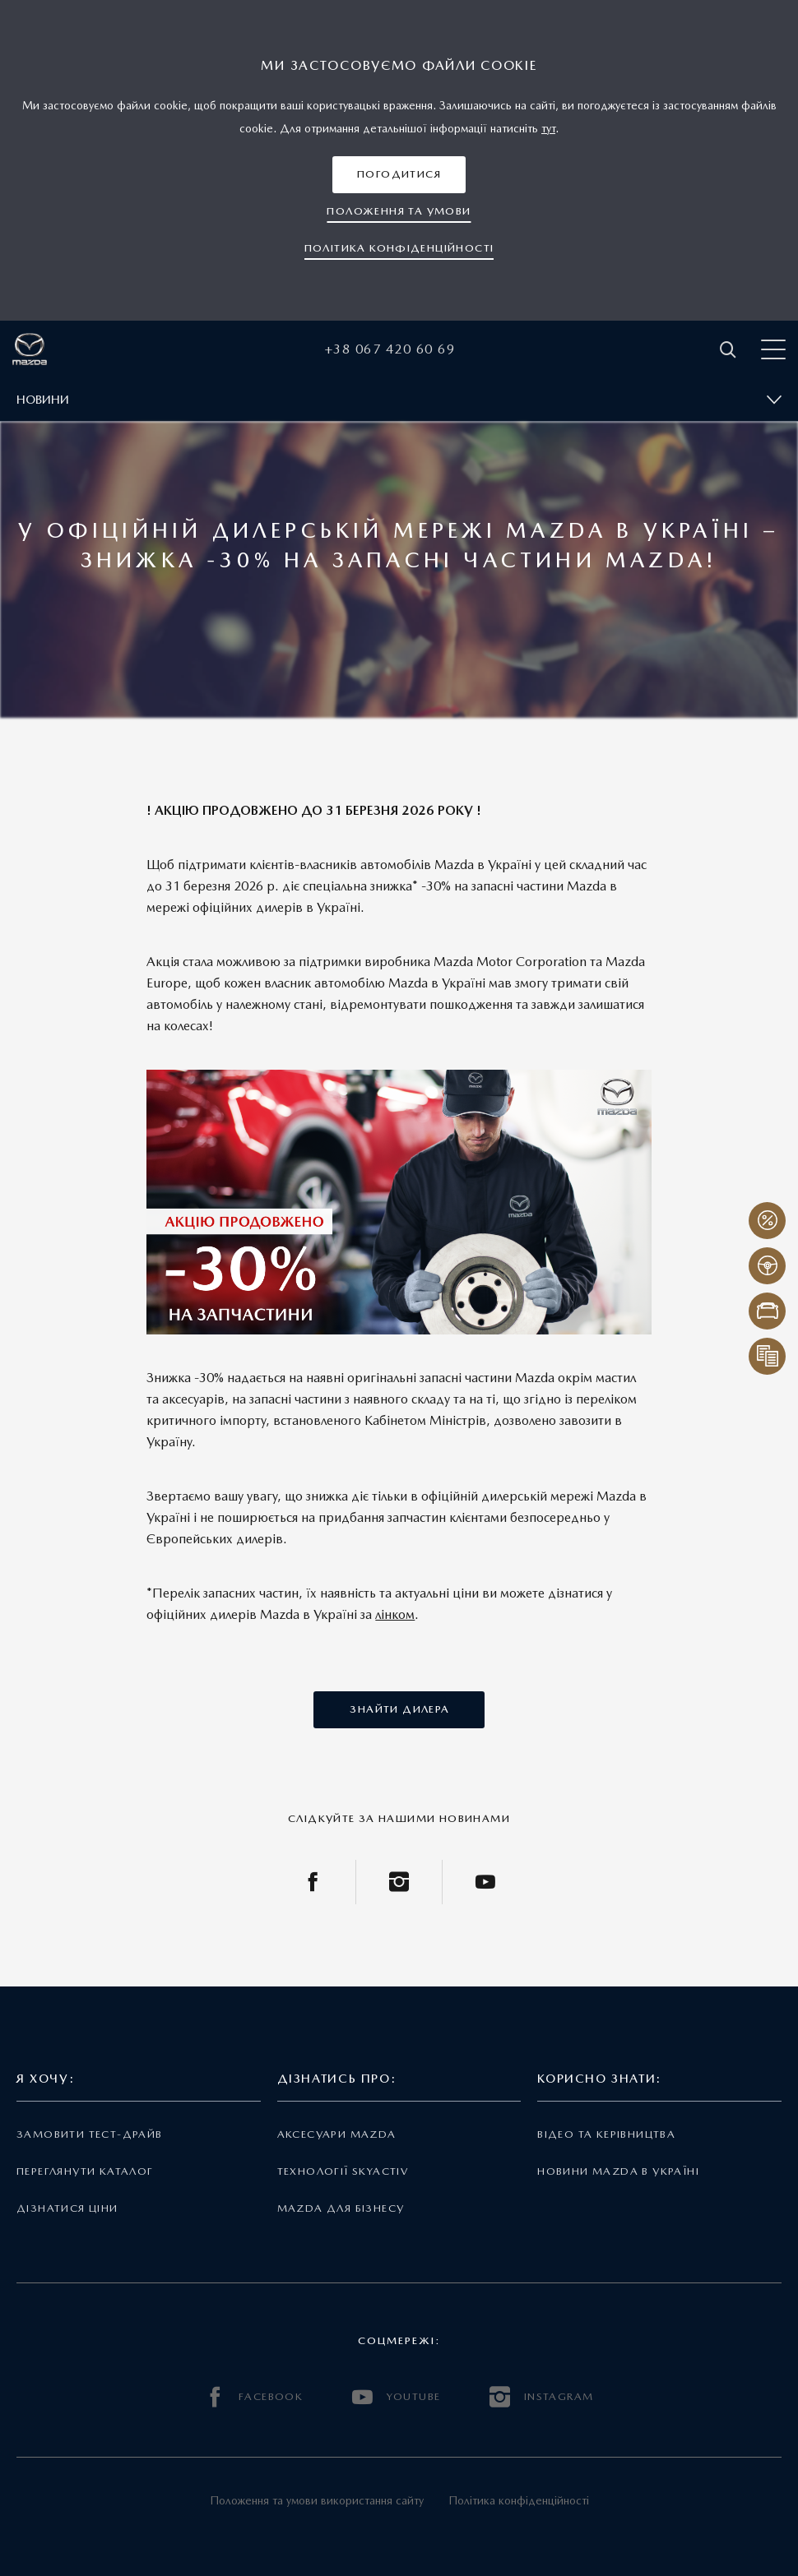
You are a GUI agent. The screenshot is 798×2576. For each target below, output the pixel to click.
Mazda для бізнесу (341, 2208)
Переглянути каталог (84, 2171)
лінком (395, 1614)
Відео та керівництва (606, 2134)
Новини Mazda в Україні (618, 2171)
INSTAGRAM (541, 2397)
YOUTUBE (396, 2397)
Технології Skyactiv (342, 2171)
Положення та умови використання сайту (317, 2500)
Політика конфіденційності (518, 2500)
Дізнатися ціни (67, 2208)
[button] (399, 174)
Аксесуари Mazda (337, 2134)
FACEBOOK (254, 2397)
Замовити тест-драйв (89, 2134)
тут (548, 128)
